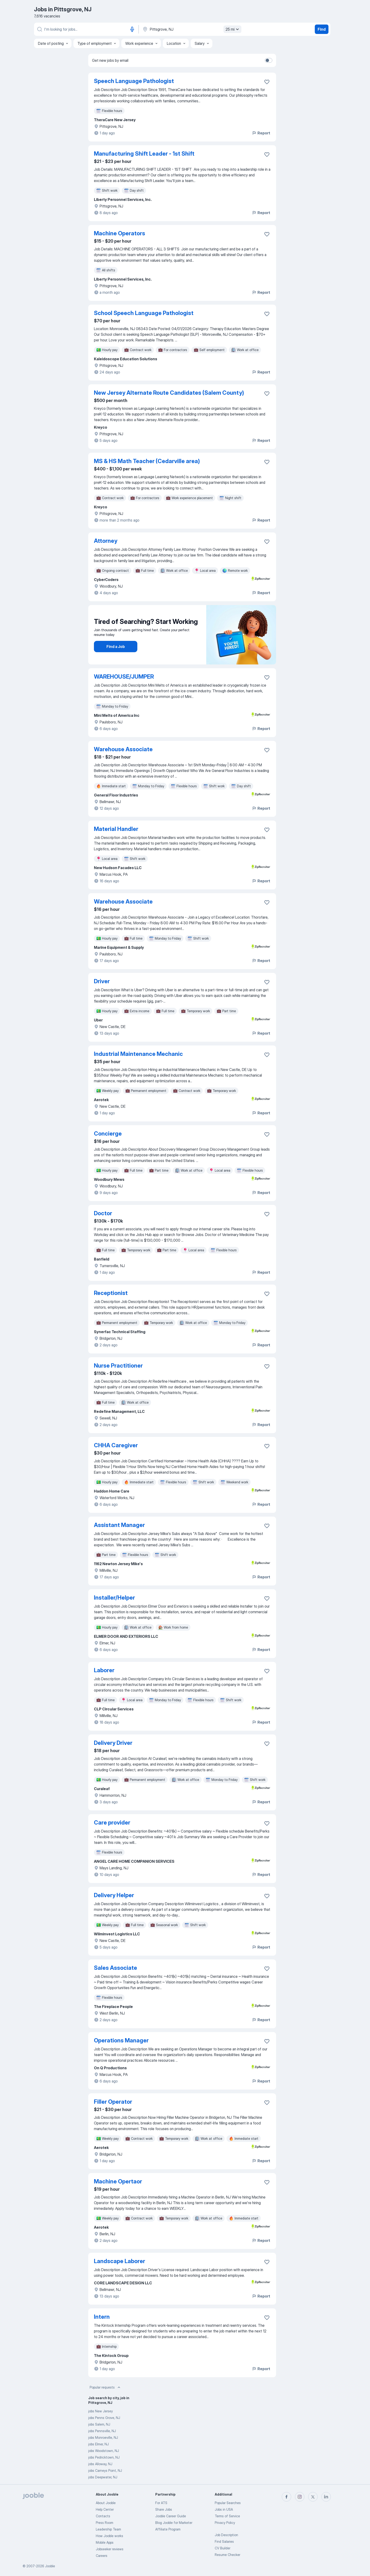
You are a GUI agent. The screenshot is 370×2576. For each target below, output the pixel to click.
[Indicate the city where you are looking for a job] (191, 29)
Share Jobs (163, 2509)
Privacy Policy (225, 2523)
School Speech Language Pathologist (143, 313)
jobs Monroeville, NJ (103, 2437)
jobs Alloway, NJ (100, 2464)
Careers (101, 2556)
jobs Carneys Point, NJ (105, 2470)
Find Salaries (224, 2541)
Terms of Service (227, 2516)
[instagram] (299, 2496)
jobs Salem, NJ (99, 2424)
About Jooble (106, 2503)
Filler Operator (113, 2101)
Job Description (226, 2535)
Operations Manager (121, 2040)
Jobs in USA (224, 2509)
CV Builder (222, 2548)
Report (261, 133)
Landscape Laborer (119, 2261)
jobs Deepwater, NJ (102, 2477)
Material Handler (116, 828)
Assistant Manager (119, 1525)
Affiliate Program (168, 2529)
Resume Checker (227, 2555)
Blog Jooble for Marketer (173, 2523)
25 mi (233, 29)
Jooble (50, 2566)
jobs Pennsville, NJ (102, 2431)
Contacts (103, 2516)
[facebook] (286, 2496)
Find (322, 29)
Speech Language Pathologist (134, 81)
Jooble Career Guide (170, 2516)
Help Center (105, 2509)
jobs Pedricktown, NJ (104, 2457)
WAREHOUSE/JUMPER (124, 676)
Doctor (103, 1213)
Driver (102, 981)
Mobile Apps (105, 2542)
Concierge (108, 1133)
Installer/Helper (114, 1597)
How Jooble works (109, 2536)
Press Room (104, 2523)
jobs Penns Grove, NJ (104, 2418)
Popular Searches (228, 2503)
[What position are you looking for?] (86, 29)
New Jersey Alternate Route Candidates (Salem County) (169, 392)
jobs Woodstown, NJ (103, 2451)
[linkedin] (326, 2496)
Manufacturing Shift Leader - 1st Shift (144, 153)
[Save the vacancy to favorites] (267, 82)
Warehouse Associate (123, 749)
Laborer (104, 1670)
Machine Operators (119, 233)
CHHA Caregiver (116, 1445)
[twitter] (313, 2496)
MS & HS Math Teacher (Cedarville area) (147, 461)
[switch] (268, 60)
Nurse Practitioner (118, 1365)
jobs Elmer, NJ (98, 2444)
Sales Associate (115, 1967)
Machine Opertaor (118, 2181)
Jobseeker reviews (109, 2549)
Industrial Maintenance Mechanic (138, 1053)
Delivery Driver (113, 1742)
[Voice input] (132, 29)
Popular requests (105, 2387)
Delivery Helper (114, 1895)
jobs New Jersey (100, 2411)
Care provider (112, 1822)
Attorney (105, 540)
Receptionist (111, 1293)
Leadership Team (108, 2529)
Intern (102, 2316)
